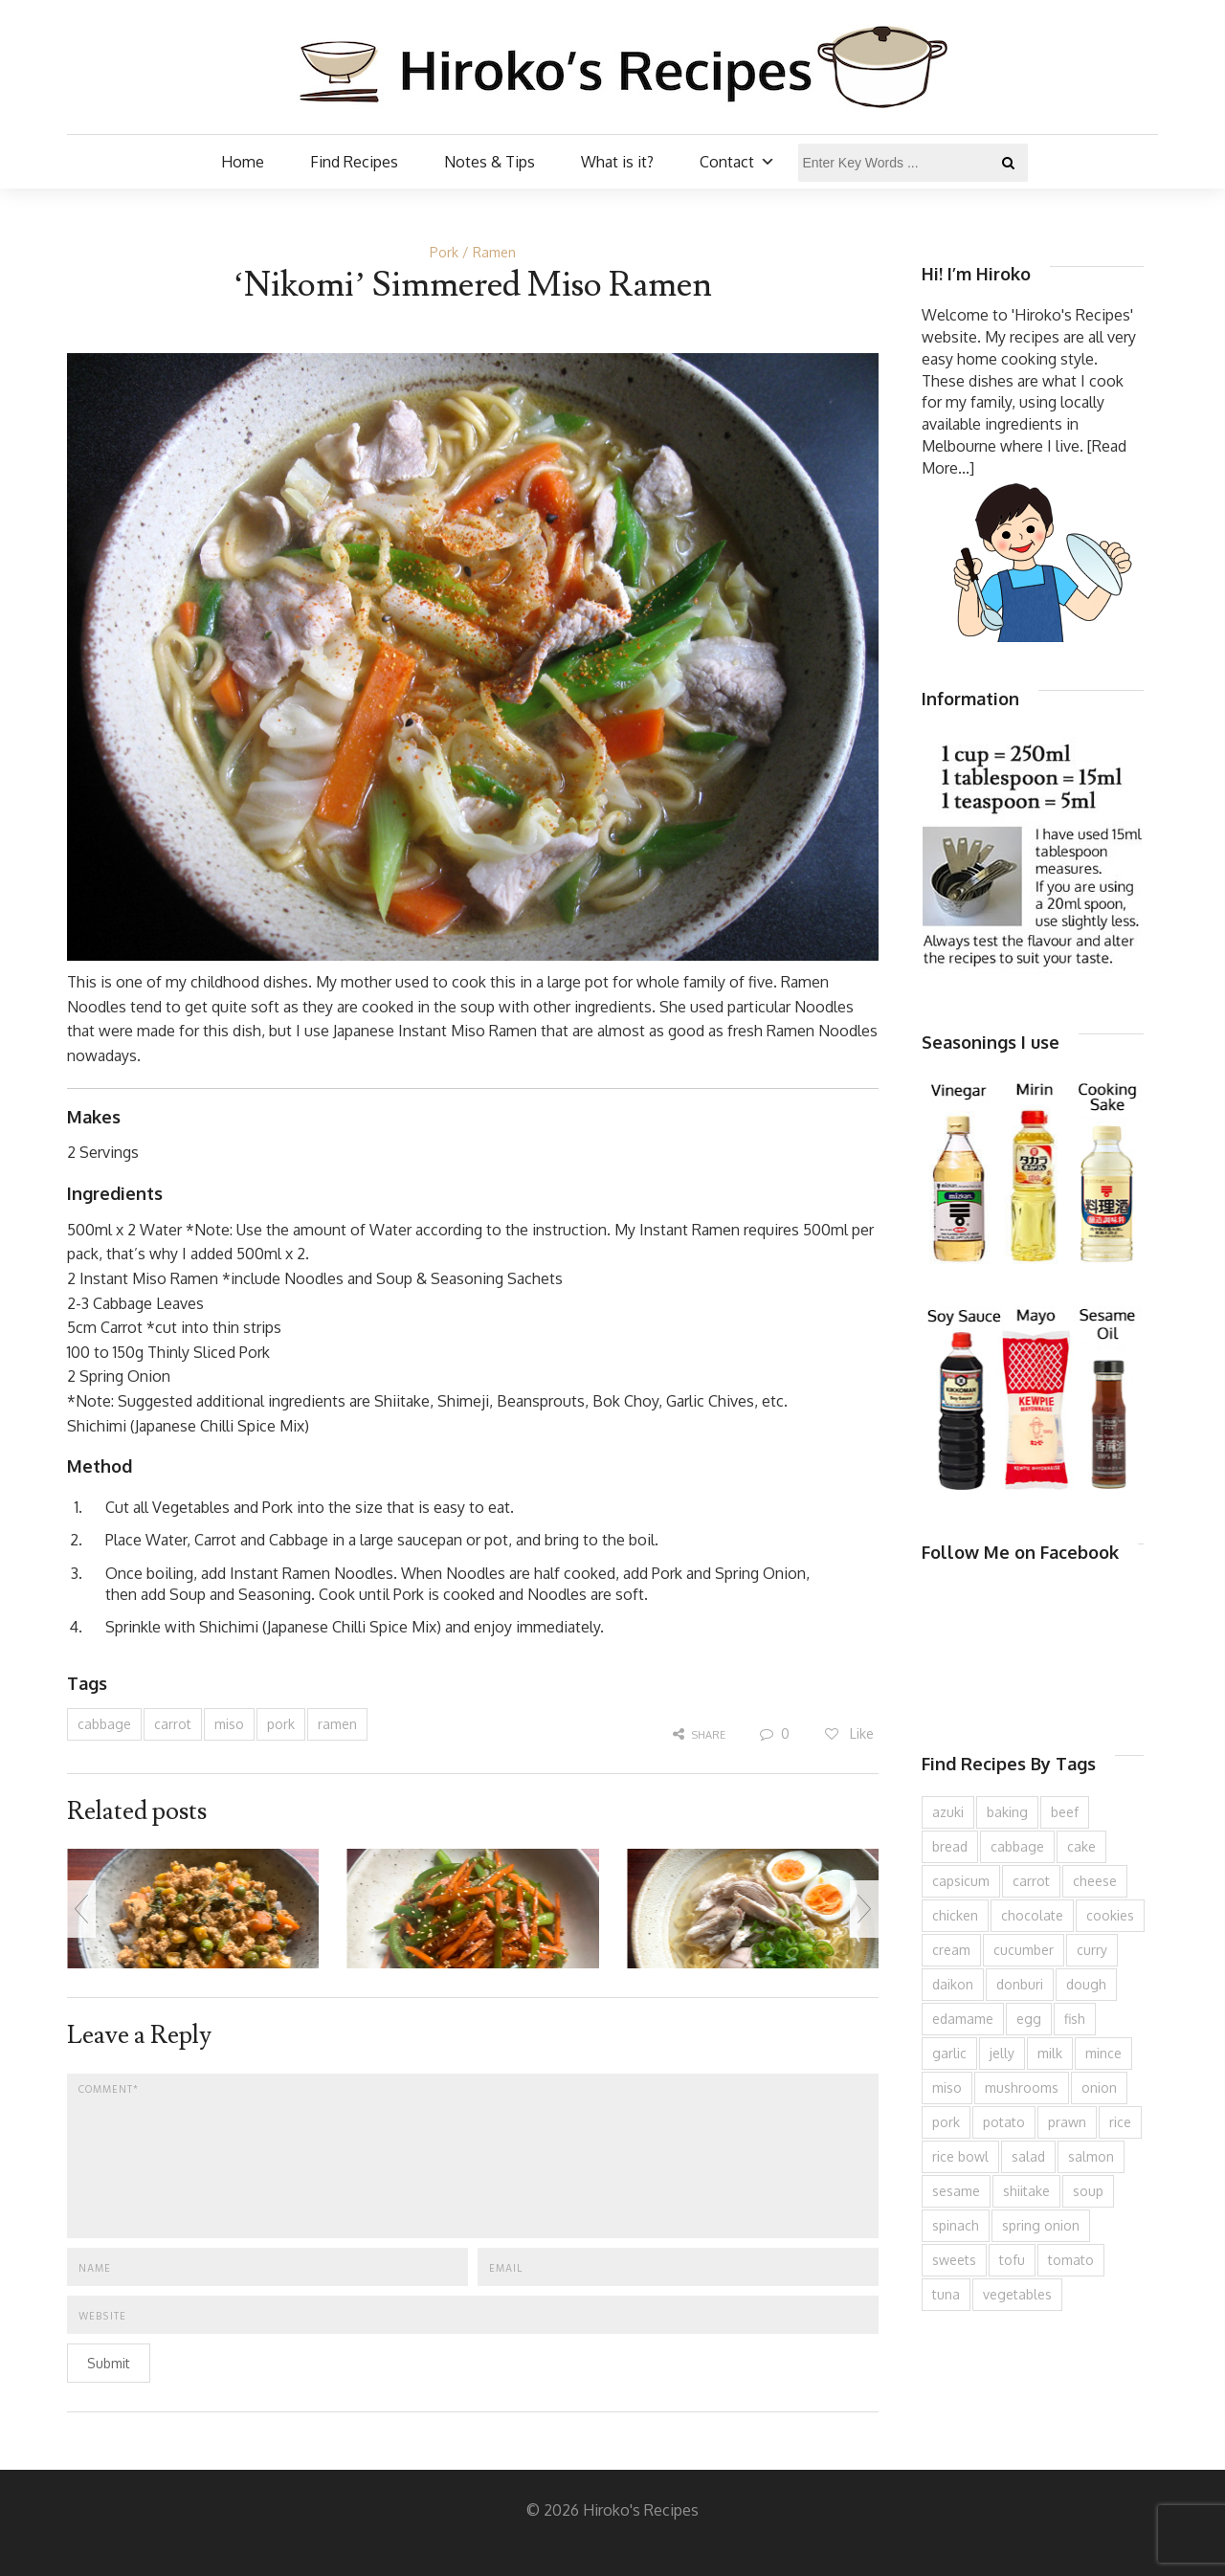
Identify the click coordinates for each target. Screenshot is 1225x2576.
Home (242, 161)
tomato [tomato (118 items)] (1071, 2260)
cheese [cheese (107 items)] (1095, 1881)
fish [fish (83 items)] (1074, 2018)
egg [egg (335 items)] (1028, 2018)
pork (281, 1724)
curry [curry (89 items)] (1092, 1950)
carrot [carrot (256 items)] (1031, 1881)
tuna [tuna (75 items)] (946, 2294)
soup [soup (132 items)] (1088, 2191)
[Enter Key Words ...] (913, 163)
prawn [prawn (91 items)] (1067, 2122)
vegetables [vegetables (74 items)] (1017, 2294)
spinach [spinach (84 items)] (955, 2225)
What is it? (617, 161)
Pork (444, 252)
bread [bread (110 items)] (950, 1846)
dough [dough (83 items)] (1086, 1984)
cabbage (104, 1724)
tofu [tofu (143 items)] (1012, 2260)
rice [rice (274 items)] (1120, 2122)
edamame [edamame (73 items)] (962, 2018)
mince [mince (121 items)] (1103, 2053)
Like (848, 1733)
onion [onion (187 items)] (1099, 2087)
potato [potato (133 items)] (1004, 2122)
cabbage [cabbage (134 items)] (1017, 1846)
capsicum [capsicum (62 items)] (961, 1881)
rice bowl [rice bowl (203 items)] (960, 2156)
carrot (172, 1724)
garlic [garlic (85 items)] (949, 2053)
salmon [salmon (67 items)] (1091, 2156)
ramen (337, 1724)
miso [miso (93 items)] (947, 2087)
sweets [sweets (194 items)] (954, 2260)
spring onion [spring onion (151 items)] (1041, 2225)
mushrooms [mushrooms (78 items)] (1021, 2087)
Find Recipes (354, 161)
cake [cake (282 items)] (1081, 1846)
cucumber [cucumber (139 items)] (1023, 1950)
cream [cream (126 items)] (951, 1950)
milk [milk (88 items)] (1049, 2053)
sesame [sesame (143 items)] (956, 2191)
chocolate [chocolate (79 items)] (1032, 1915)
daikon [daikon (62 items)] (952, 1984)
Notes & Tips (489, 161)
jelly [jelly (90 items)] (1002, 2053)
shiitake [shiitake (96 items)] (1026, 2191)
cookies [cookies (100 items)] (1110, 1915)
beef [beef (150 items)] (1065, 1812)
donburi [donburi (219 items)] (1019, 1984)
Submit (108, 2363)
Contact (737, 161)
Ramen (494, 252)
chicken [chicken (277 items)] (955, 1915)
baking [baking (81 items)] (1007, 1812)
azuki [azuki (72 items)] (948, 1812)
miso (229, 1724)
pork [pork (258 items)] (946, 2122)
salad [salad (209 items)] (1028, 2156)
